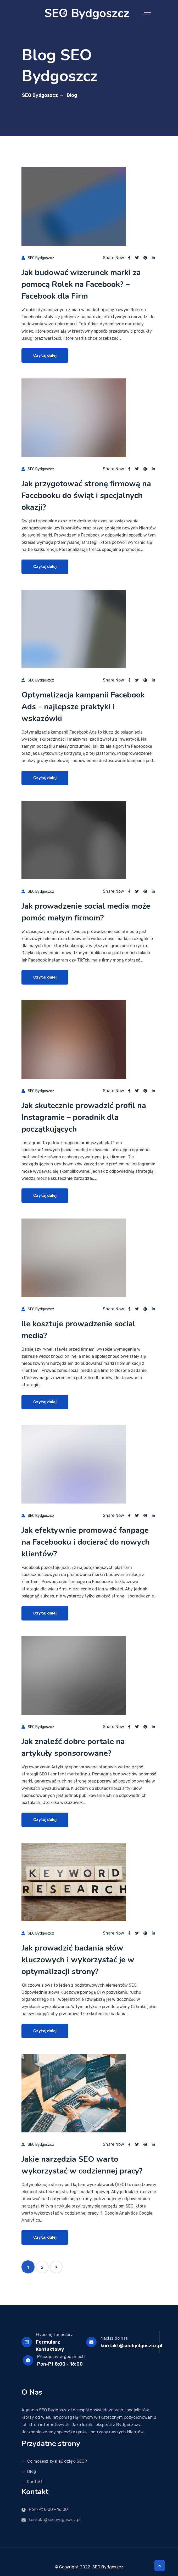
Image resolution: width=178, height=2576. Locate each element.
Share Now (113, 258)
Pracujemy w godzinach (61, 2356)
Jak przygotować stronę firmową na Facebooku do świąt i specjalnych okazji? (86, 495)
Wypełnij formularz (54, 2334)
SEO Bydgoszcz (40, 95)
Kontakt (35, 2481)
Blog (31, 2471)
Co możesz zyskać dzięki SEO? (57, 2461)
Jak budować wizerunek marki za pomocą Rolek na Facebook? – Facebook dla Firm (81, 284)
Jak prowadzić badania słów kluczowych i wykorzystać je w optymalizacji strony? (77, 1960)
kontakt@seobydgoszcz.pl (131, 2346)
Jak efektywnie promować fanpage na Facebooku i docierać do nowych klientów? (85, 1542)
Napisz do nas (114, 2338)
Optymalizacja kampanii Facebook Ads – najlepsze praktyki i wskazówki (83, 707)
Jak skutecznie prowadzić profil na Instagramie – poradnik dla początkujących (83, 1117)
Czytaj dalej (45, 355)
